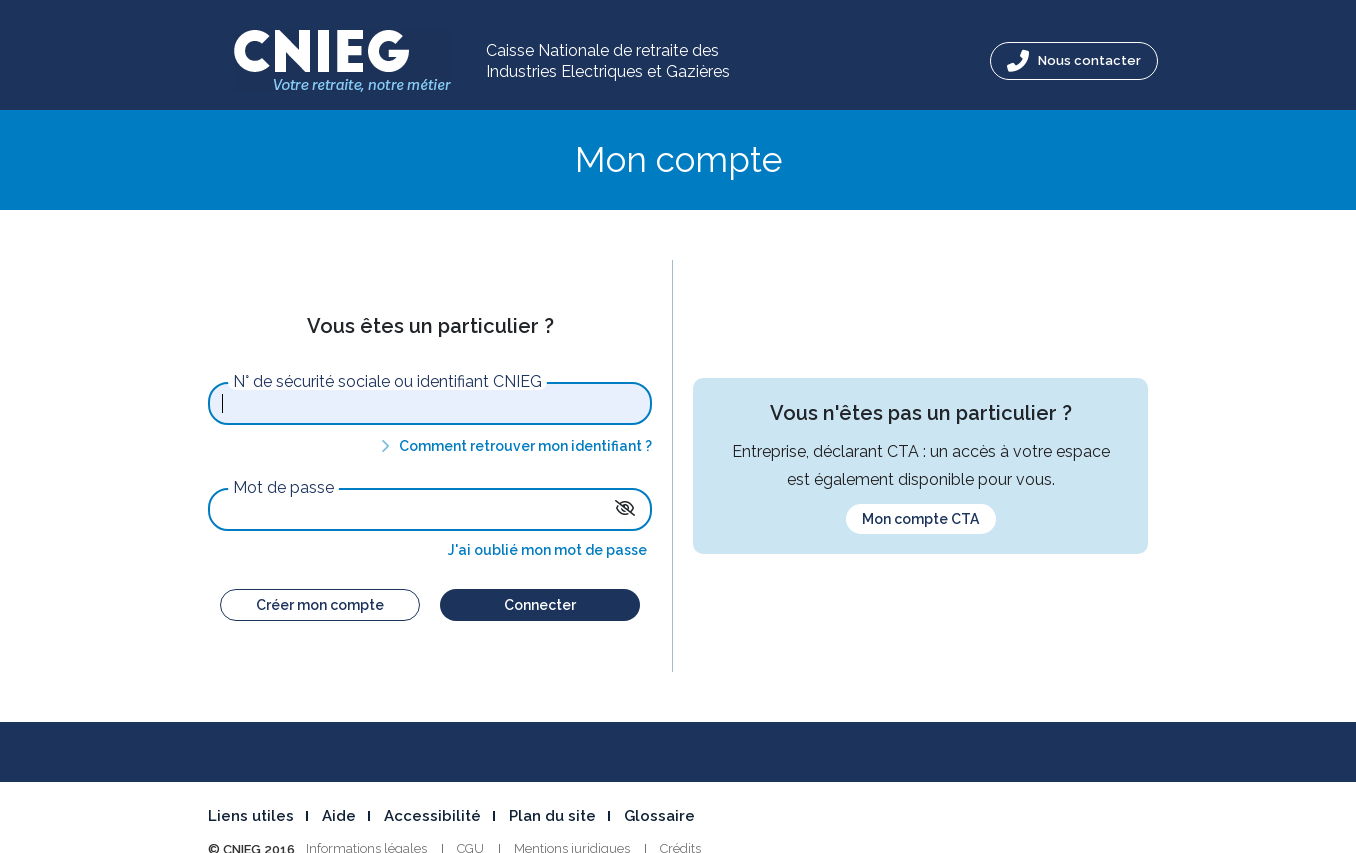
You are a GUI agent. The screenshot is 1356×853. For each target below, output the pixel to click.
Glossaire (659, 816)
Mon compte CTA (920, 519)
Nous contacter (1074, 61)
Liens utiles (251, 816)
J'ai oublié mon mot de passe (547, 550)
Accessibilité (432, 816)
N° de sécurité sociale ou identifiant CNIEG (387, 382)
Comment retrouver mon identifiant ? (513, 446)
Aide (339, 816)
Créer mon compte (320, 605)
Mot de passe (283, 488)
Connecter (540, 605)
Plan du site (552, 816)
